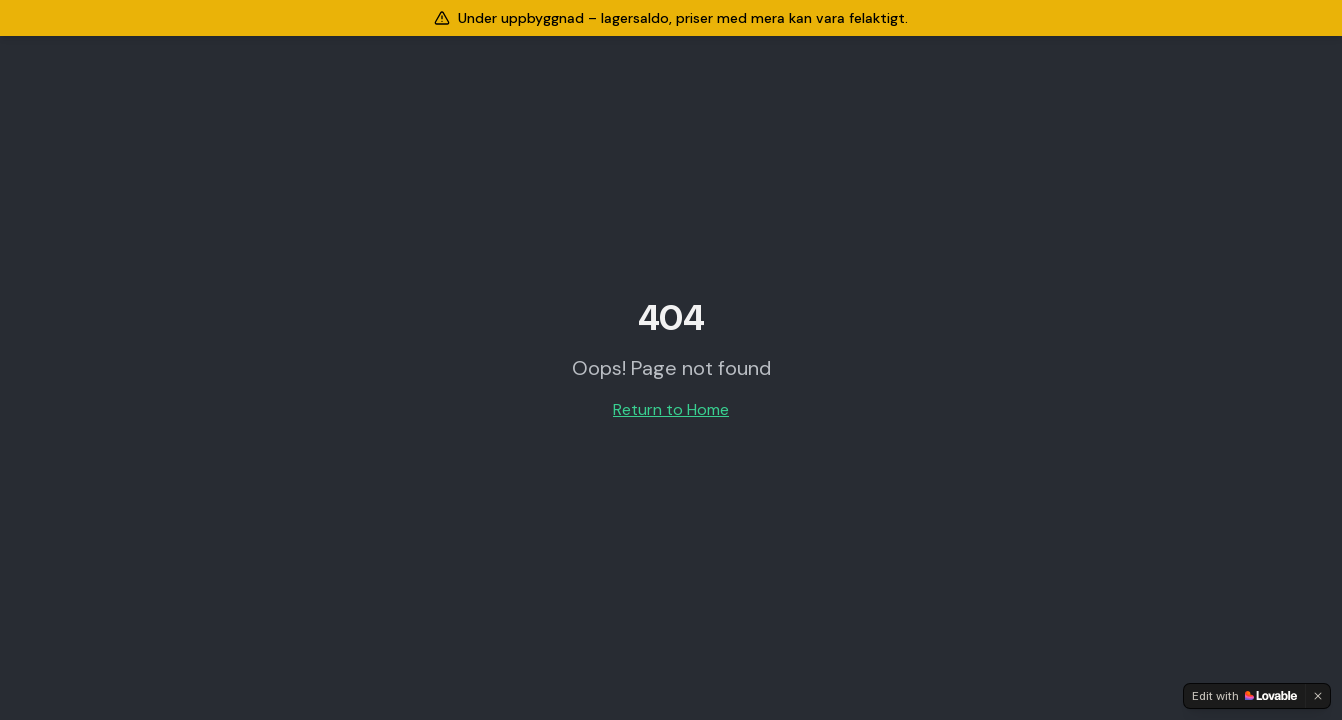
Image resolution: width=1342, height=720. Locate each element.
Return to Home (671, 409)
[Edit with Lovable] (1244, 696)
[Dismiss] (1318, 696)
